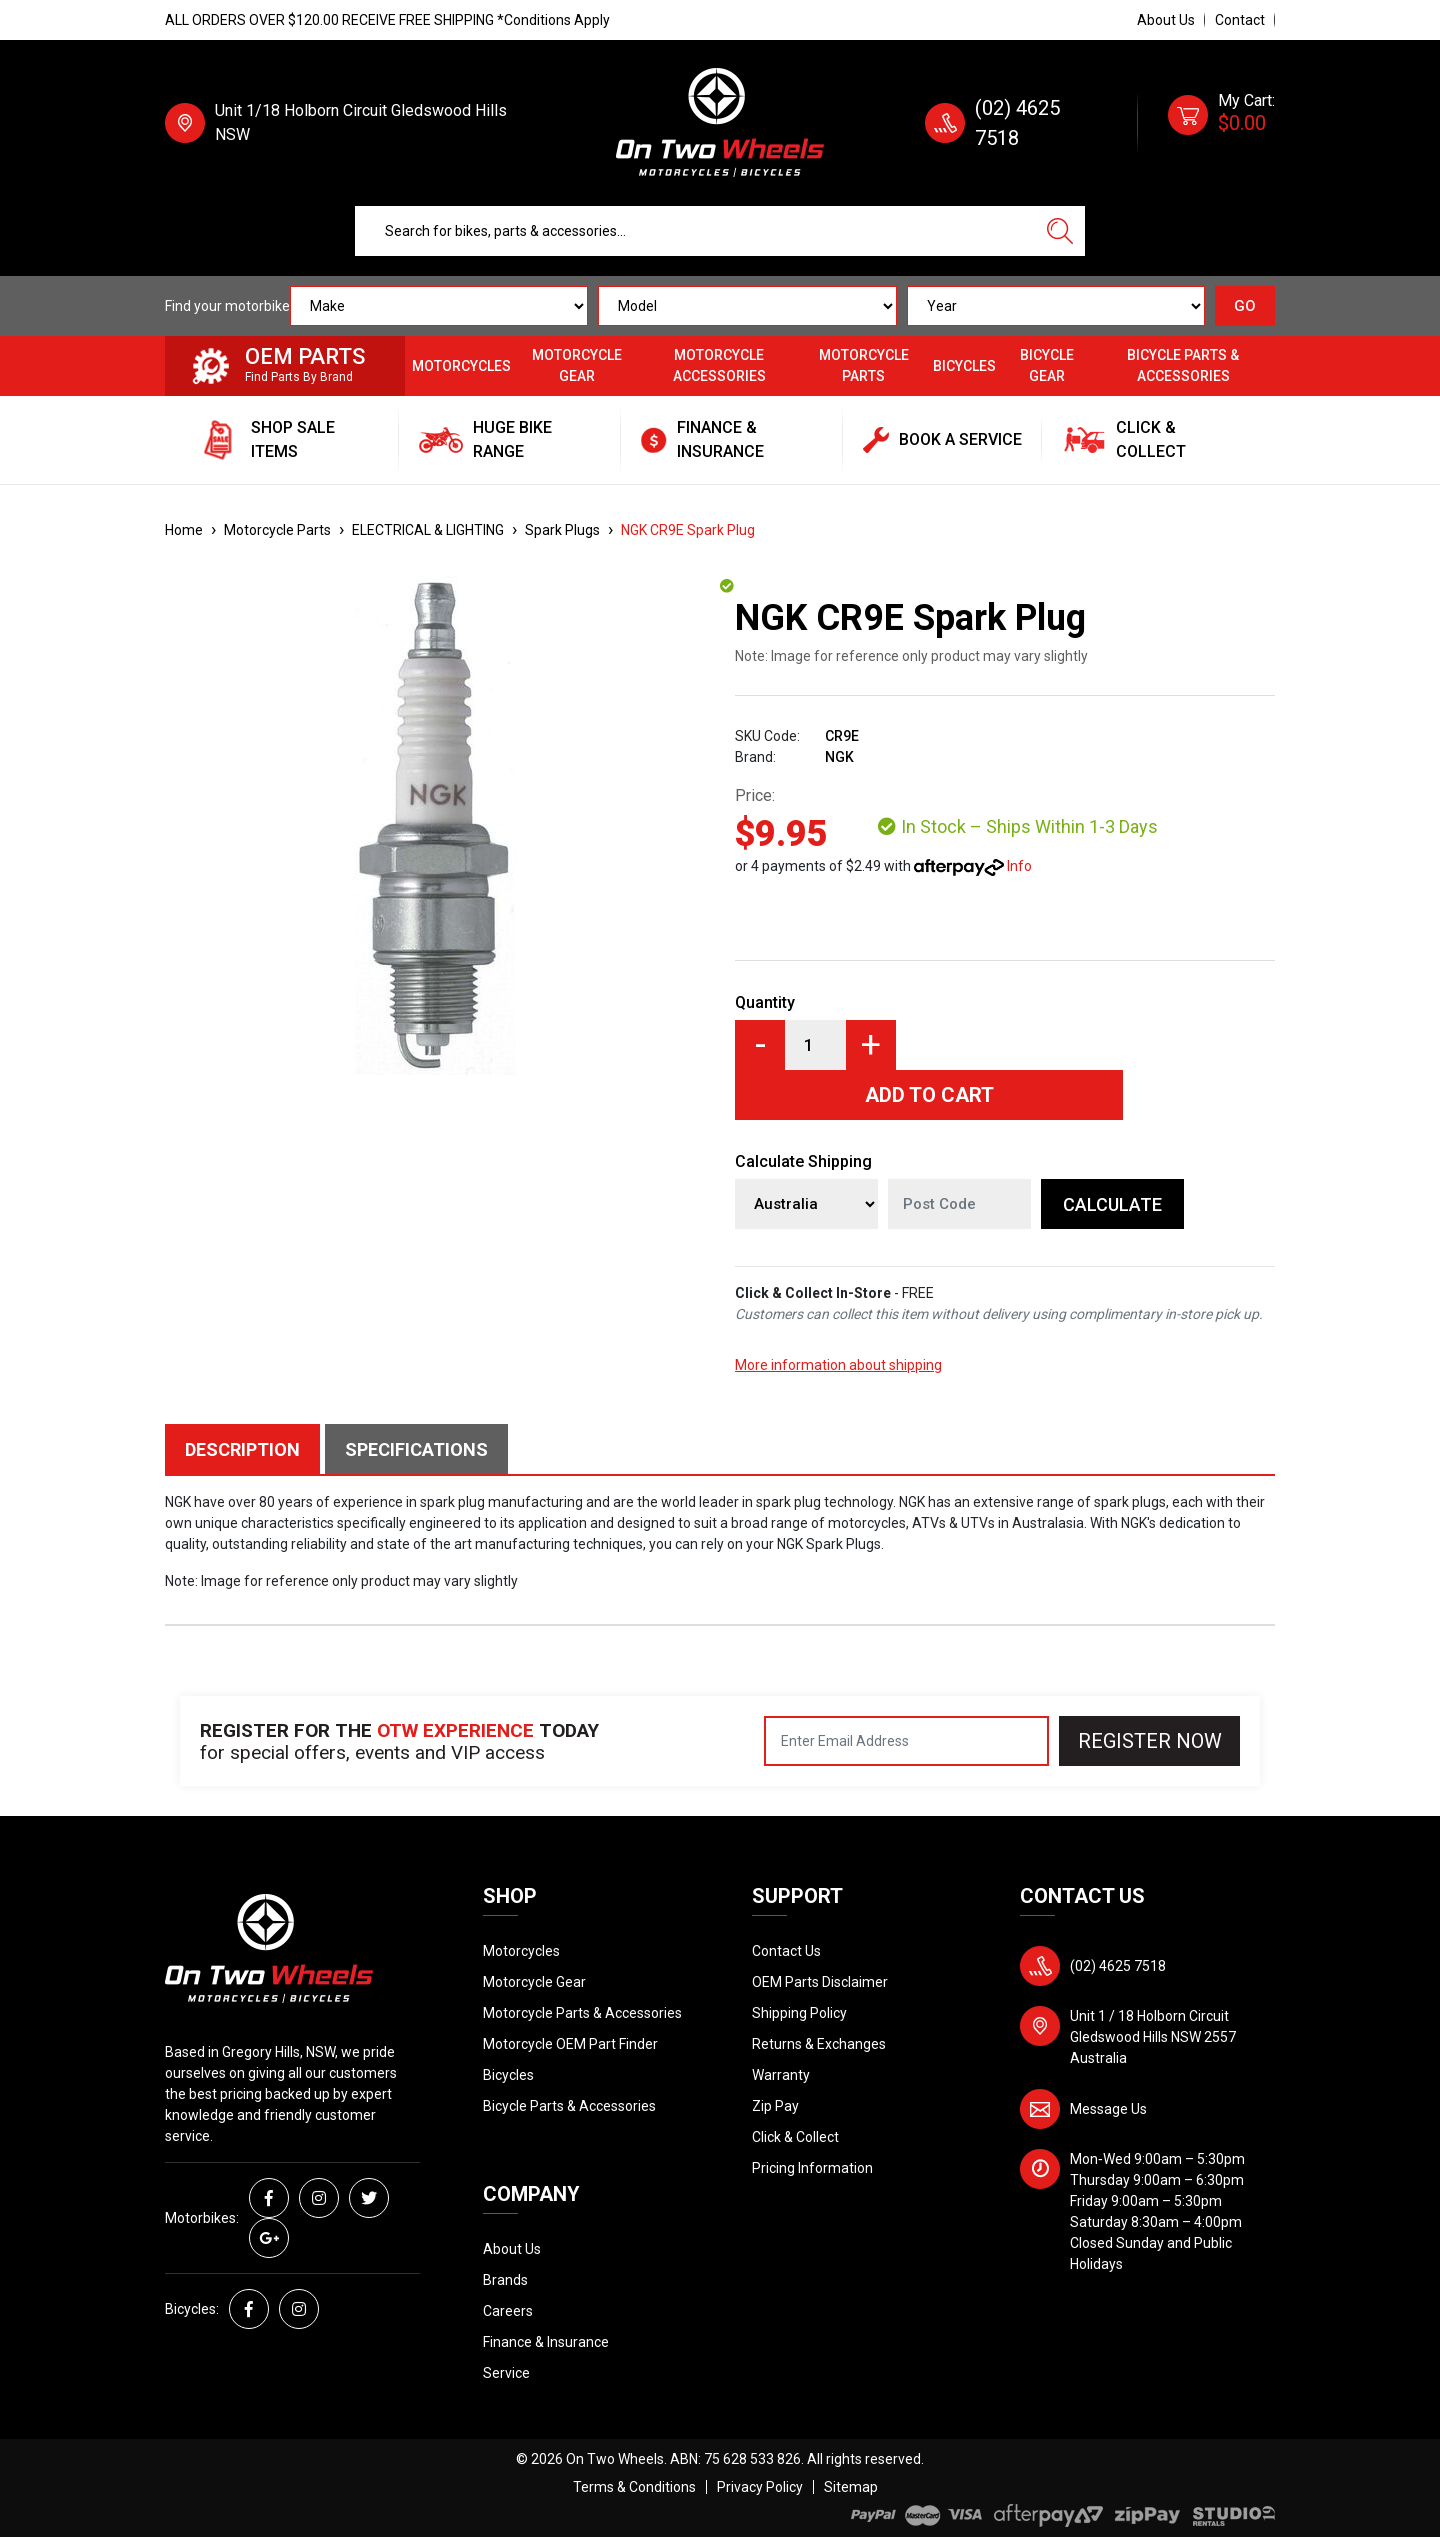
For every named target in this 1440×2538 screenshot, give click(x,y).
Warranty (781, 2075)
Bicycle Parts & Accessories (1183, 365)
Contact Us (786, 1951)
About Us (1166, 20)
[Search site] (1060, 231)
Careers (508, 2311)
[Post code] (959, 1204)
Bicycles (964, 366)
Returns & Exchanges (819, 2044)
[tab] (245, 1449)
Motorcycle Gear (577, 365)
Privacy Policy (760, 2487)
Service (506, 2373)
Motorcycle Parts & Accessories (582, 2013)
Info (1019, 866)
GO (1245, 306)
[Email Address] (906, 1741)
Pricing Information (812, 2168)
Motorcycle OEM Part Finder (570, 2044)
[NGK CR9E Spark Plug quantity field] (815, 1045)
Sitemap (851, 2487)
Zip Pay (775, 2106)
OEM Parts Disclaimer (820, 1982)
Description (242, 1449)
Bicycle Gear (1047, 365)
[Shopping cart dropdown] (1221, 123)
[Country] (806, 1204)
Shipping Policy (799, 2013)
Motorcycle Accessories (719, 365)
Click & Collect (795, 2137)
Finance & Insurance (546, 2342)
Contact (1240, 20)
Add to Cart (929, 1095)
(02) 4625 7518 (1118, 1966)
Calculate (1112, 1204)
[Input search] (695, 231)
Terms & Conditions (634, 2487)
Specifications (416, 1449)
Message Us (1108, 2109)
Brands (505, 2280)
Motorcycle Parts (864, 365)
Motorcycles (461, 366)
